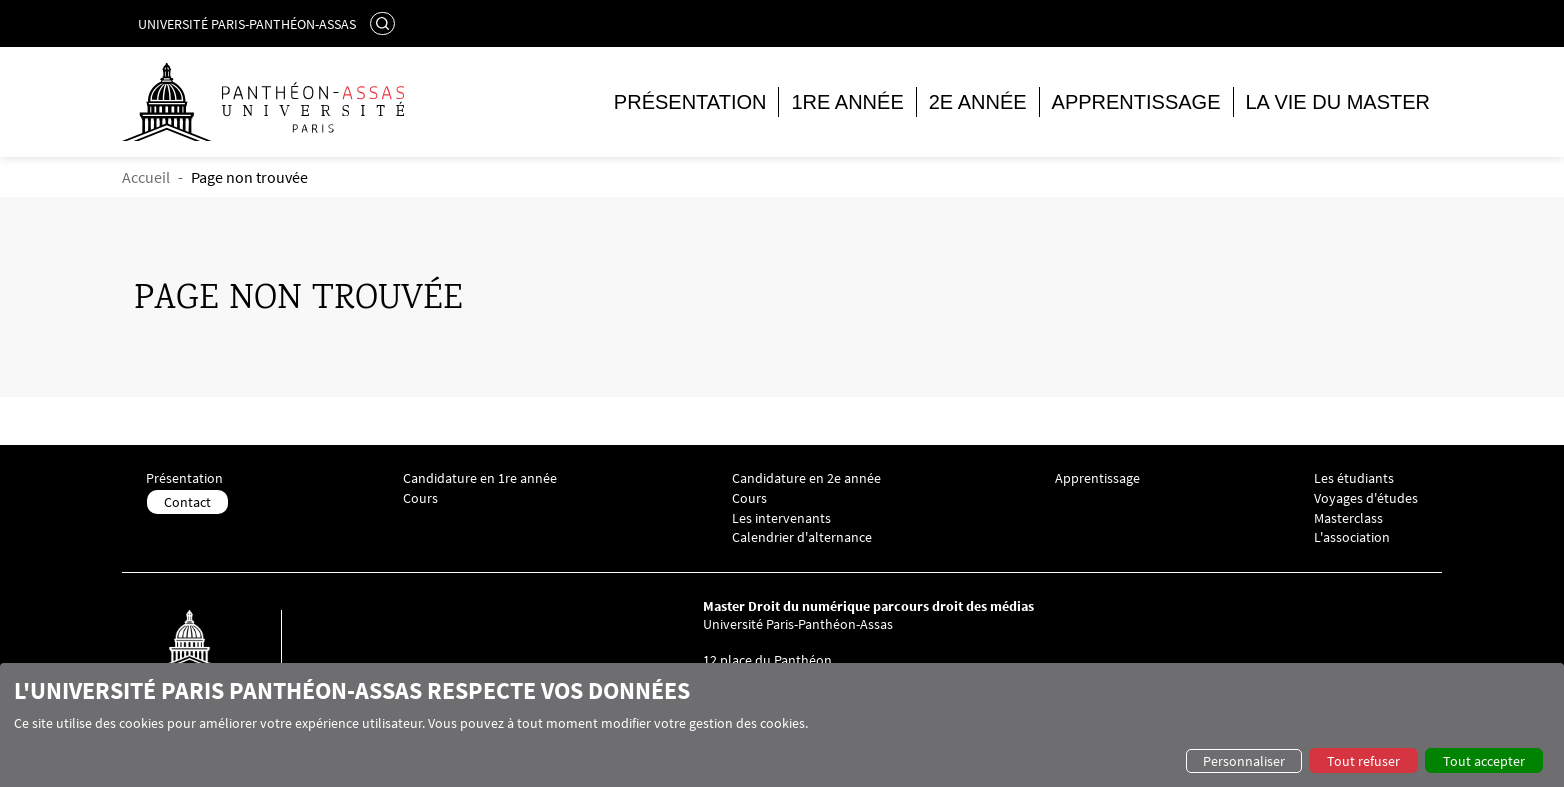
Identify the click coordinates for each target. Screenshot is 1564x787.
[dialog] (782, 725)
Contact (187, 502)
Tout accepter (1484, 761)
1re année (847, 102)
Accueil (146, 177)
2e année (978, 102)
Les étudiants (1354, 478)
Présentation (690, 102)
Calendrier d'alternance (802, 537)
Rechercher (385, 23)
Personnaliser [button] (1244, 761)
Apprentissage (1136, 102)
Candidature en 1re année (480, 478)
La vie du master (1338, 102)
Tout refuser (1363, 761)
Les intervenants (781, 518)
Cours (420, 498)
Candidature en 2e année (806, 478)
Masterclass (1348, 518)
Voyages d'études (1366, 498)
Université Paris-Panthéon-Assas (247, 24)
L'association (1352, 537)
